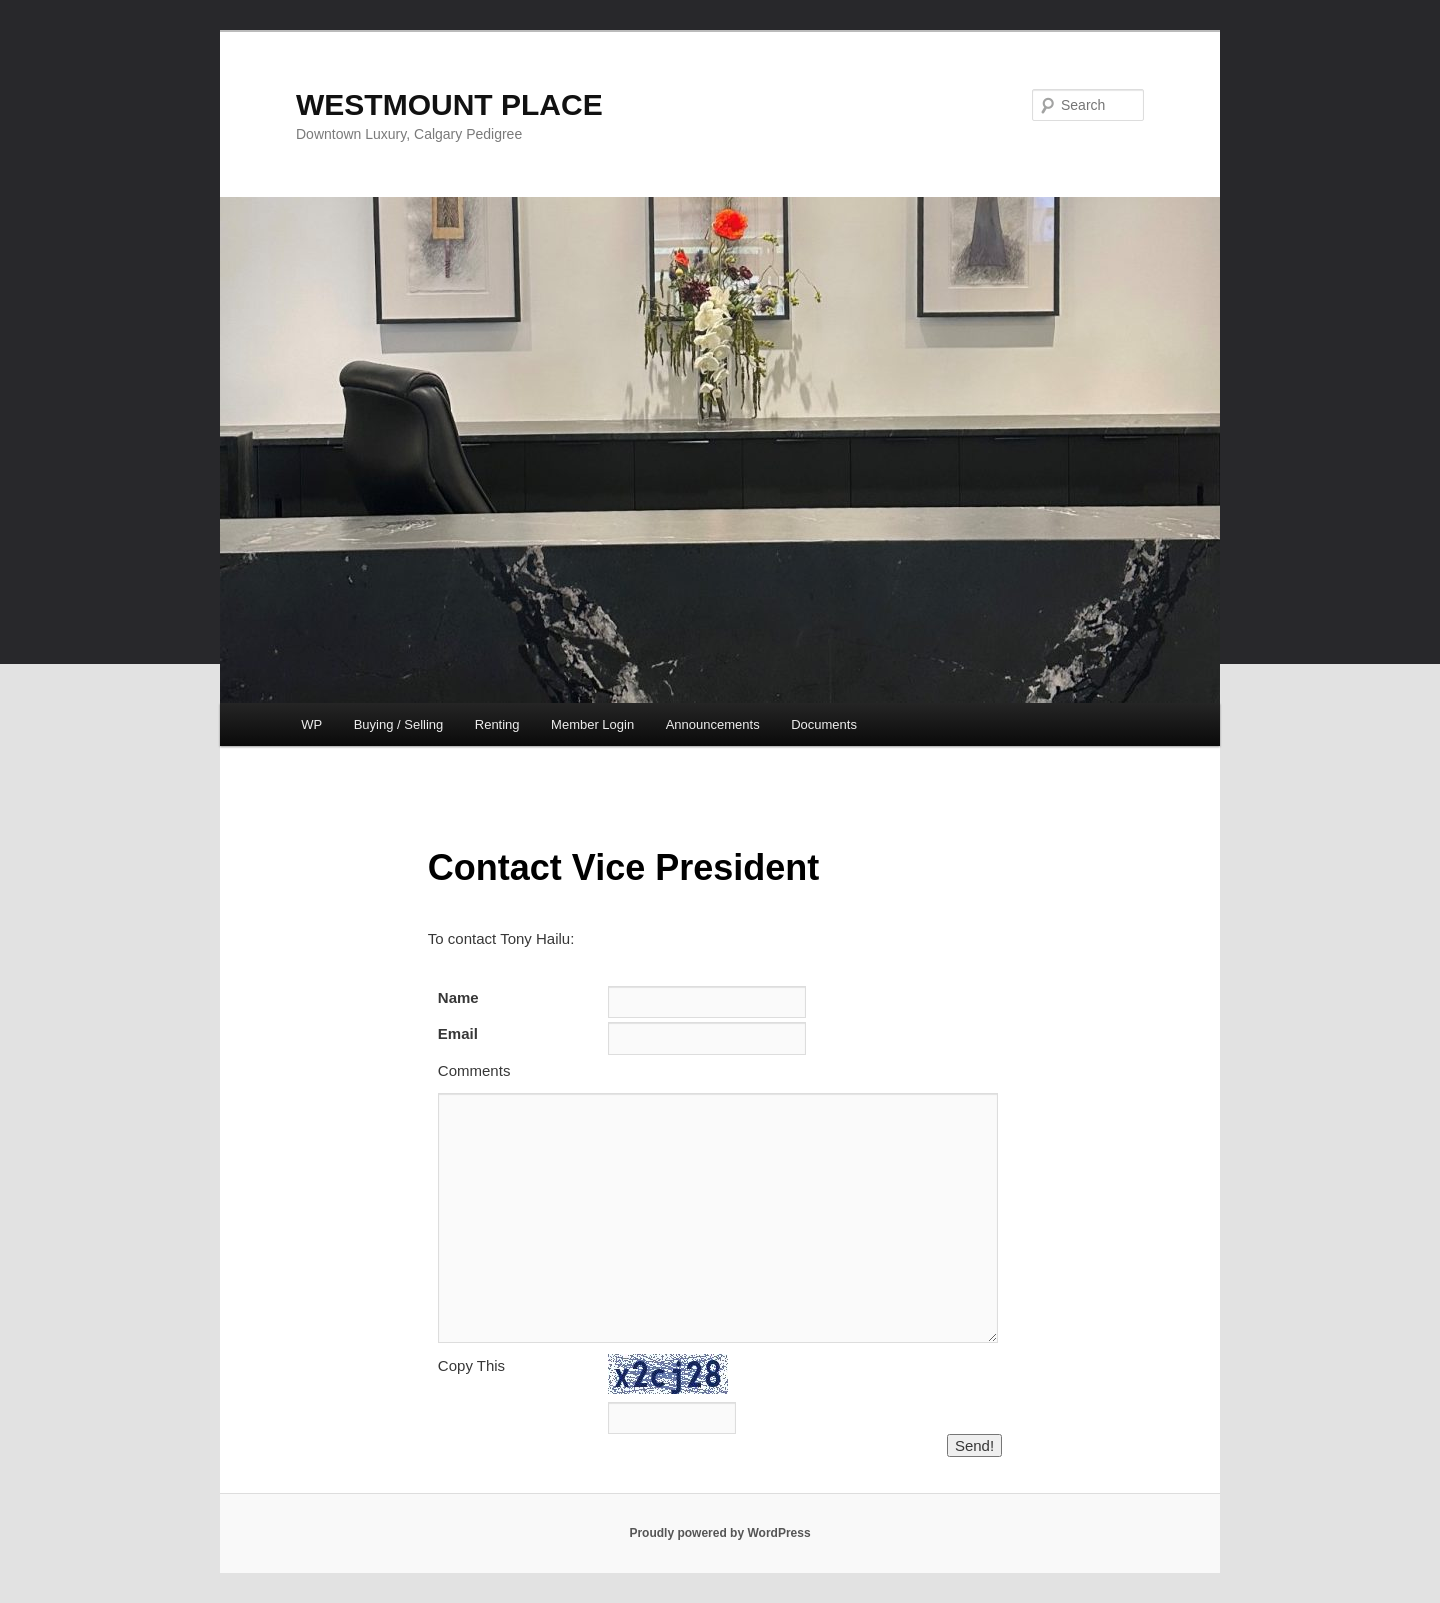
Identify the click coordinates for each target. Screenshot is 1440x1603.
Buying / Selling (399, 724)
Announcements (713, 724)
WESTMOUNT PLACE (449, 104)
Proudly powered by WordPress (719, 1533)
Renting (497, 724)
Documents (824, 724)
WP (311, 724)
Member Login (592, 724)
